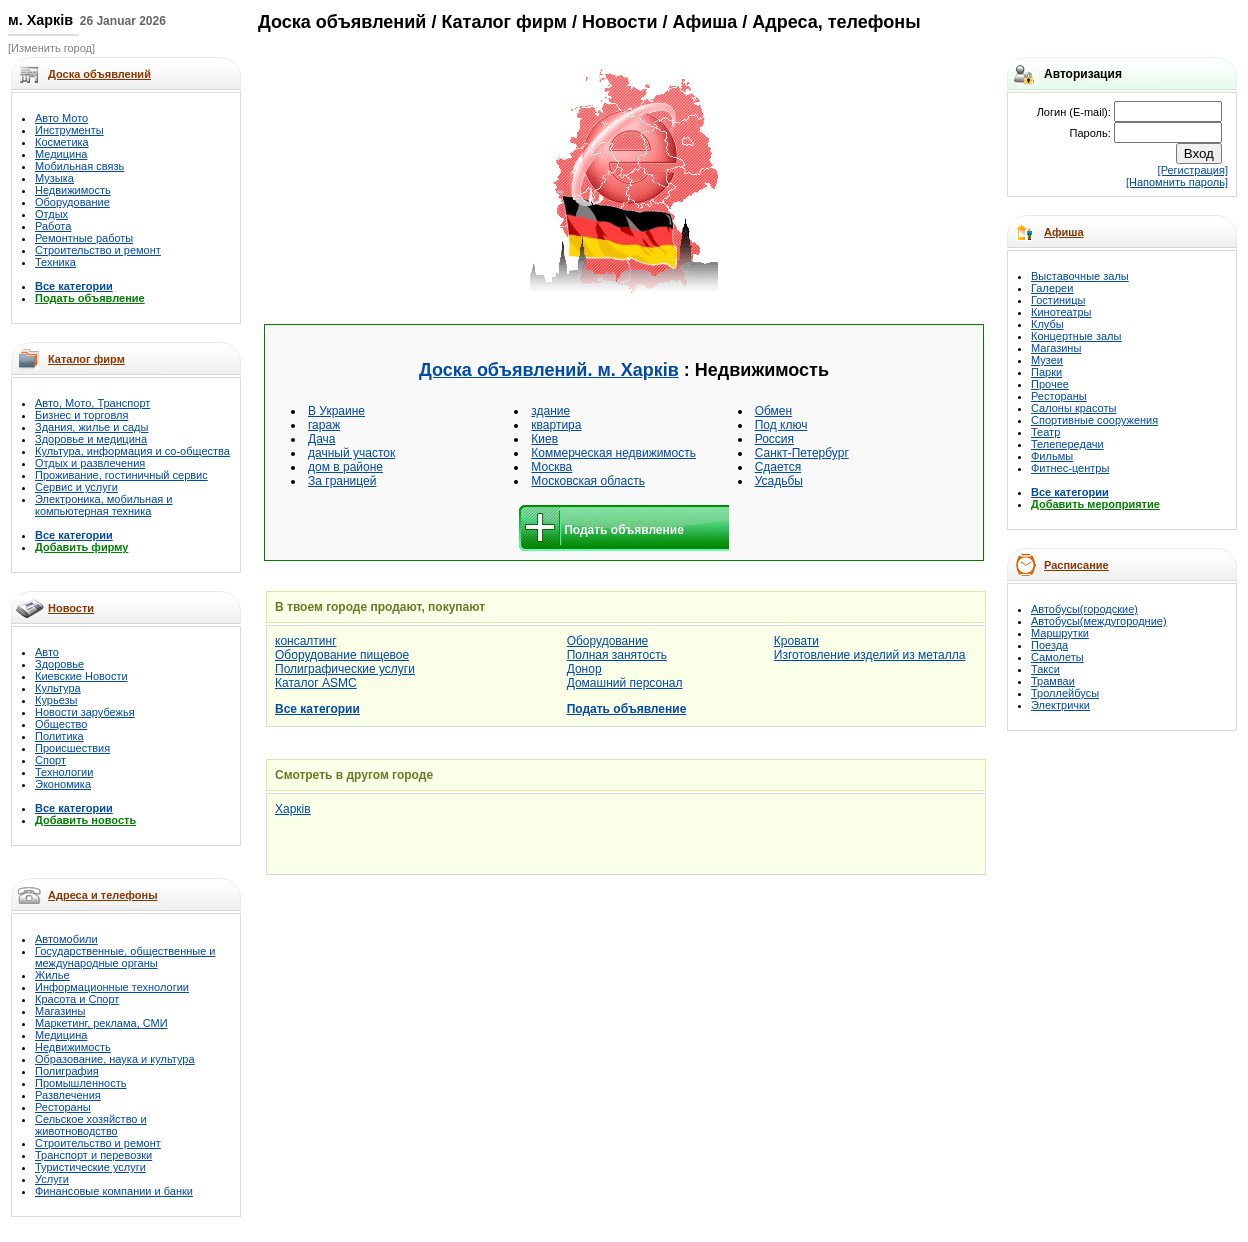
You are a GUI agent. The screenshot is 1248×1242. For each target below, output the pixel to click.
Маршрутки (1060, 633)
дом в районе (345, 467)
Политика (59, 736)
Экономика (63, 784)
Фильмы (1052, 456)
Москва (551, 467)
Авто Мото (61, 118)
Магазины (60, 1011)
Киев (544, 439)
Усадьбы (779, 481)
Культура (58, 688)
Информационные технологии (112, 987)
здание (550, 411)
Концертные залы (1076, 336)
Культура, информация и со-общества (132, 451)
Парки (1046, 372)
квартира (556, 425)
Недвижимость (73, 190)
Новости (71, 608)
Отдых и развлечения (90, 463)
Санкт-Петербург (802, 453)
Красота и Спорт (77, 999)
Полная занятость (617, 655)
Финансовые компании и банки (114, 1191)
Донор (584, 669)
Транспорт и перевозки (93, 1155)
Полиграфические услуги (345, 669)
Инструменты (69, 130)
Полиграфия (67, 1071)
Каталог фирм (86, 359)
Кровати (796, 641)
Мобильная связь (79, 166)
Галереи (1052, 288)
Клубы (1047, 324)
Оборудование (72, 202)
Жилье (52, 975)
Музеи (1047, 360)
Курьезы (56, 700)
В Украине (336, 411)
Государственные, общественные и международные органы (125, 957)
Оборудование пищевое (342, 655)
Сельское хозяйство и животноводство (91, 1125)
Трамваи (1053, 681)
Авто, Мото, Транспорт (92, 403)
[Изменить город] (51, 48)
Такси (1045, 669)
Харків (293, 809)
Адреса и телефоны (103, 895)
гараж (324, 425)
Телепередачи (1067, 444)
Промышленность (81, 1083)
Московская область (588, 481)
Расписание (1076, 565)
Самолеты (1057, 657)
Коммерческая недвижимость (613, 453)
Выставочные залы (1080, 276)
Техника (55, 262)
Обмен (774, 411)
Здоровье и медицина (91, 439)
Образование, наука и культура (115, 1059)
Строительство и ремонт (98, 250)
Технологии (64, 772)
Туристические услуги (90, 1167)
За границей (342, 481)
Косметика (62, 142)
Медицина (61, 154)
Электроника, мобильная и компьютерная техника (103, 505)
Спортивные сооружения (1094, 420)
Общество (61, 724)
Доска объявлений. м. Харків (549, 370)
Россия (774, 439)
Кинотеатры (1061, 312)
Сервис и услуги (76, 487)
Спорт (50, 760)
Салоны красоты (1073, 408)
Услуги (52, 1179)
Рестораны (63, 1107)
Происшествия (72, 748)
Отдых (51, 214)
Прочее (1050, 384)
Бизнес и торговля (81, 415)
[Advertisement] (401, 182)
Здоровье (59, 664)
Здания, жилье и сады (91, 427)
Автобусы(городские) (1084, 609)
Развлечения (68, 1095)
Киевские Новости (81, 676)
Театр (1045, 432)
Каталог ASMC (316, 683)
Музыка (54, 178)
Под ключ (781, 425)
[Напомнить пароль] (1177, 182)
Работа (53, 226)
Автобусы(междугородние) (1099, 621)
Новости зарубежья (85, 712)
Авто (47, 652)
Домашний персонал (625, 683)
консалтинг (306, 641)
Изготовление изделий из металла (870, 655)
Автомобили (66, 939)
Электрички (1060, 705)
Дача (321, 439)
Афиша (1064, 232)
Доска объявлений (342, 22)
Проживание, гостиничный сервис (121, 475)
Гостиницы (1058, 300)
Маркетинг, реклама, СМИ (101, 1023)
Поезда (1049, 645)
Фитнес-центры (1070, 468)
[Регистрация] (1193, 170)
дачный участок (351, 453)
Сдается (778, 467)
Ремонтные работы (84, 238)
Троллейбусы (1065, 693)
